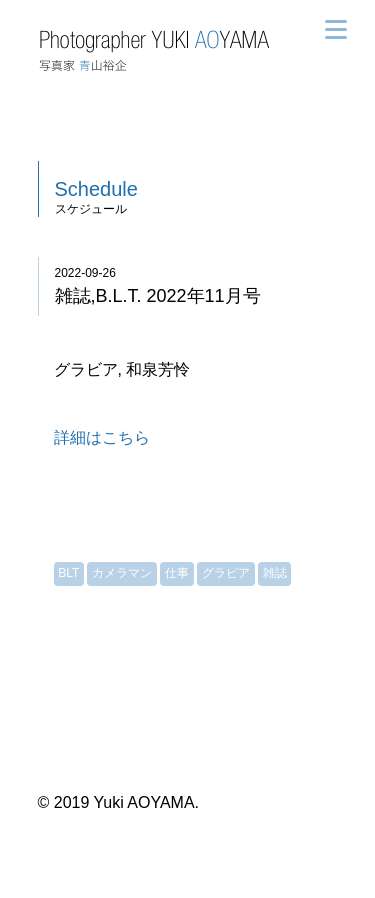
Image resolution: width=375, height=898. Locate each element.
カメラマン (122, 573)
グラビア (226, 573)
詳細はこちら (102, 437)
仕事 (177, 573)
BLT (68, 573)
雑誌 (275, 573)
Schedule (96, 189)
